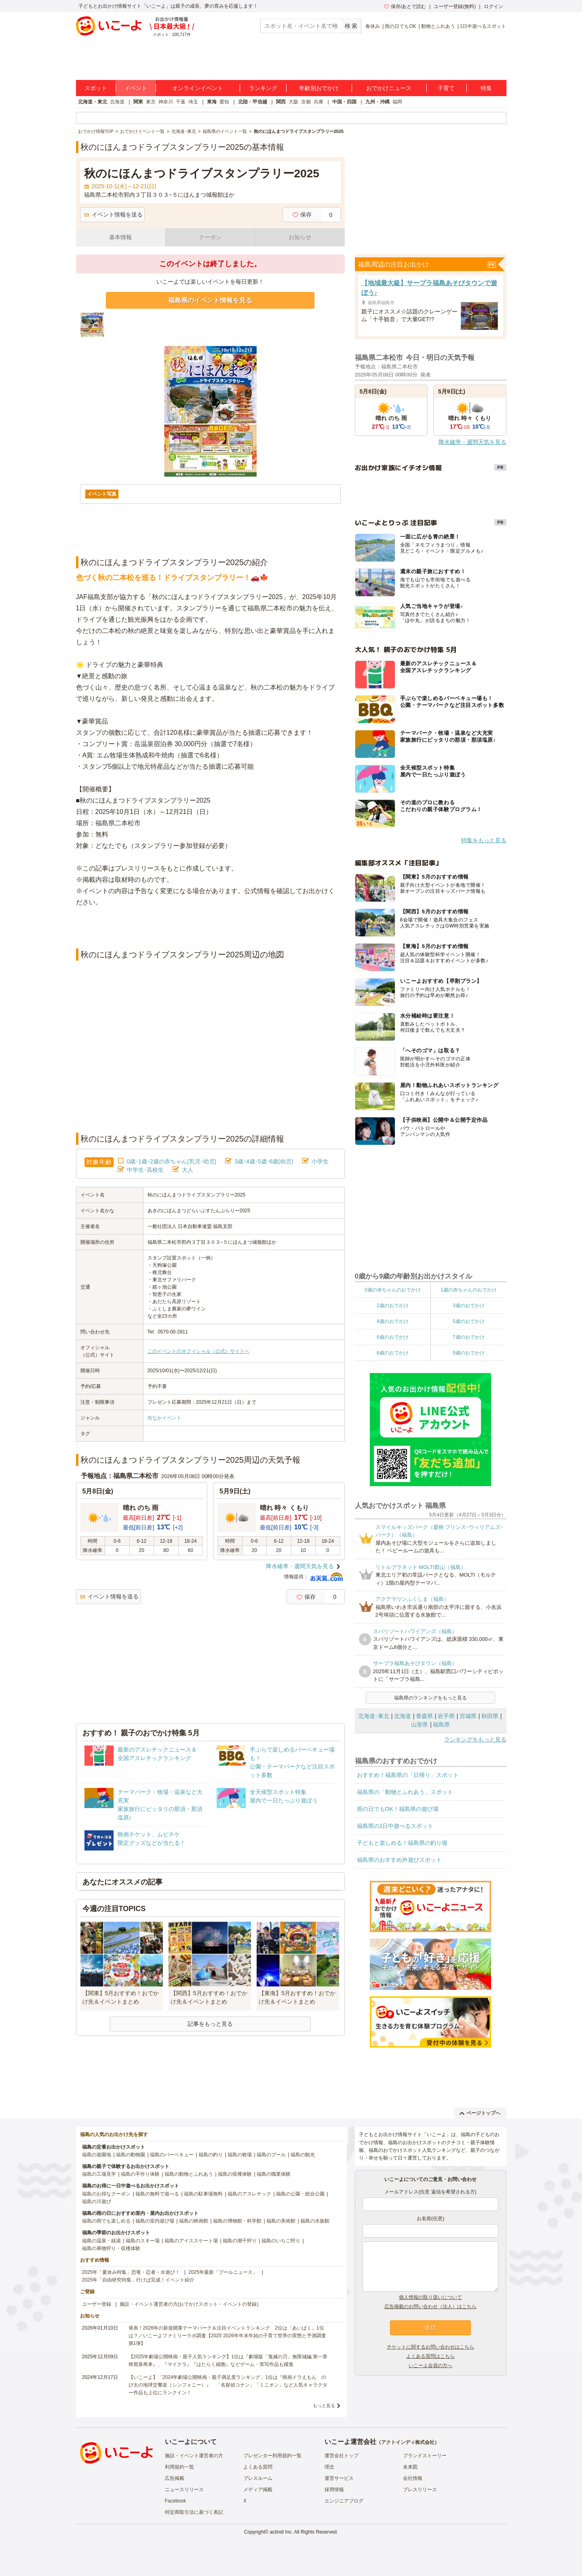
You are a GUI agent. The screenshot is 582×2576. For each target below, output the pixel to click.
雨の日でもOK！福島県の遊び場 (398, 1809)
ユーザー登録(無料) (455, 6)
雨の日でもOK (400, 26)
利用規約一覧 (179, 2467)
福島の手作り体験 (140, 2174)
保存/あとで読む (405, 6)
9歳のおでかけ (469, 1353)
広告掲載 (174, 2478)
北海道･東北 (373, 1716)
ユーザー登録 (96, 2304)
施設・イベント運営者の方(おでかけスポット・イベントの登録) (189, 2304)
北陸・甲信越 (252, 102)
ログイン (493, 6)
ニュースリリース (184, 2489)
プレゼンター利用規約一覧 (272, 2455)
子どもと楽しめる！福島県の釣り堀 (402, 1843)
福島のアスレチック (249, 2194)
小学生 (320, 1161)
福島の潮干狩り (240, 2241)
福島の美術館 (280, 2221)
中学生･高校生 (145, 1170)
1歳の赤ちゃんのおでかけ (469, 1290)
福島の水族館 (314, 2221)
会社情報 (412, 2478)
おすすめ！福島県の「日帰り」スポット (408, 1775)
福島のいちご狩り (280, 2241)
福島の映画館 (193, 2221)
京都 (306, 102)
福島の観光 (303, 2155)
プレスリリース (420, 2489)
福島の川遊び (96, 2201)
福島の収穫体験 (235, 2174)
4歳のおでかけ (393, 1321)
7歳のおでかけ (469, 1337)
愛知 (224, 102)
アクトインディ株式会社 (407, 2442)
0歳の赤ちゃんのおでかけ (393, 1290)
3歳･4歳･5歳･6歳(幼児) (263, 1161)
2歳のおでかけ (393, 1305)
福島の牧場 (240, 2155)
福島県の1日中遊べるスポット (395, 1826)
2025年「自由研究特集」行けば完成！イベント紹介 (138, 2280)
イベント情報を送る (113, 214)
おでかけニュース (388, 88)
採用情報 (334, 2489)
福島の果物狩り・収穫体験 (111, 2248)
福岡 (397, 102)
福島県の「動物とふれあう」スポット (405, 1792)
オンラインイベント (197, 88)
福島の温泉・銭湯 (101, 2241)
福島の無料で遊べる (157, 2194)
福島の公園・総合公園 (300, 2194)
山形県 (419, 1724)
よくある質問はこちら (430, 2356)
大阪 (293, 102)
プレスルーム (257, 2478)
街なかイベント (164, 1418)
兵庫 (318, 102)
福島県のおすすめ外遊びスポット (399, 1860)
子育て (446, 88)
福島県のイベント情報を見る (210, 300)
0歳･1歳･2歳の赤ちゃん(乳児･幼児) (172, 1161)
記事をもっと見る (210, 2024)
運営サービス (339, 2478)
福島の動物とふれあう (188, 2174)
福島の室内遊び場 (154, 2221)
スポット (95, 88)
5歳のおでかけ (469, 1321)
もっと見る (324, 2405)
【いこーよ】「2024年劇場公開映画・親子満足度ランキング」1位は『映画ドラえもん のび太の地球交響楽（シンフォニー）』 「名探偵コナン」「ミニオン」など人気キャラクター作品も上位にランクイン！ (228, 2384)
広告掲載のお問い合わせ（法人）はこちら (430, 2306)
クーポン (210, 237)
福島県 (441, 1724)
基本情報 (120, 237)
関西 (281, 102)
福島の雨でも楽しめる (106, 2221)
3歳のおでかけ (469, 1305)
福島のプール (271, 2155)
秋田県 (489, 1716)
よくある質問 (257, 2467)
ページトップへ (480, 2113)
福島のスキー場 (143, 2241)
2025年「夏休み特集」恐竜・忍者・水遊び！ (131, 2272)
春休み (372, 26)
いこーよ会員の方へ (430, 2365)
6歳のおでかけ (393, 1337)
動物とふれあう (438, 26)
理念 (329, 2467)
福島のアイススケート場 (191, 2241)
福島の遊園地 (96, 2155)
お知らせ (300, 237)
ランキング (263, 88)
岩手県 (446, 1716)
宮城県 (468, 1716)
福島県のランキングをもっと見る (430, 1698)
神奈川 (165, 102)
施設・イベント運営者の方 (194, 2455)
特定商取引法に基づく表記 (194, 2512)
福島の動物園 (130, 2155)
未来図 (410, 2467)
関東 (138, 102)
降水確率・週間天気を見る (300, 1566)
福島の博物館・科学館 (237, 2221)
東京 (151, 102)
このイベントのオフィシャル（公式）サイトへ (198, 1351)
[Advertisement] (210, 928)
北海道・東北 (92, 102)
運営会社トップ (341, 2455)
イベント (135, 88)
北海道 (117, 102)
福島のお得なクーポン (106, 2194)
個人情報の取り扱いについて (430, 2297)
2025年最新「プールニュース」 (222, 2272)
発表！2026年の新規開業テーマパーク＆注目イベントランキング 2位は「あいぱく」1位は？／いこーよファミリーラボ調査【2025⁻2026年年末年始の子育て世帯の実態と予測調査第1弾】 (227, 2335)
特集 (486, 88)
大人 (187, 1170)
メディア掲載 (257, 2489)
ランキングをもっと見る (475, 1739)
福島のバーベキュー (172, 2155)
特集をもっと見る (483, 840)
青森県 (424, 1716)
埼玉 (193, 102)
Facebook (175, 2501)
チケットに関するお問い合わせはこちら (430, 2347)
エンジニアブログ (344, 2501)
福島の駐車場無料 (203, 2194)
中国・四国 (344, 102)
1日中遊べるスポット (483, 26)
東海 (212, 102)
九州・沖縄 (377, 102)
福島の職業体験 (274, 2174)
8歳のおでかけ (393, 1353)
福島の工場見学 (99, 2174)
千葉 (181, 102)
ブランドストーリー (425, 2455)
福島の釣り (210, 2155)
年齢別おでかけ (319, 88)
